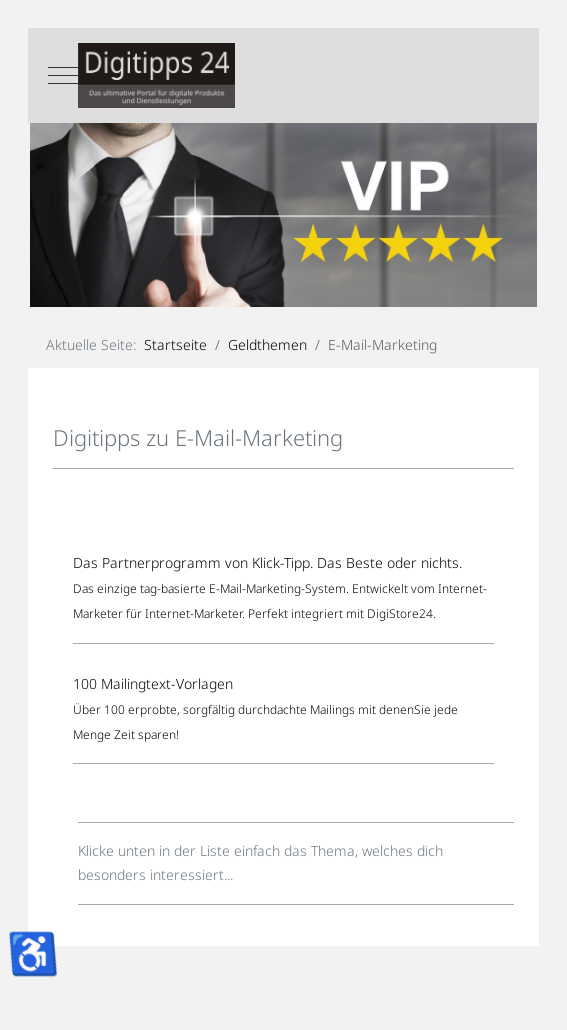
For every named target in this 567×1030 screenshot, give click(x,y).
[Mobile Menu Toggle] (63, 76)
